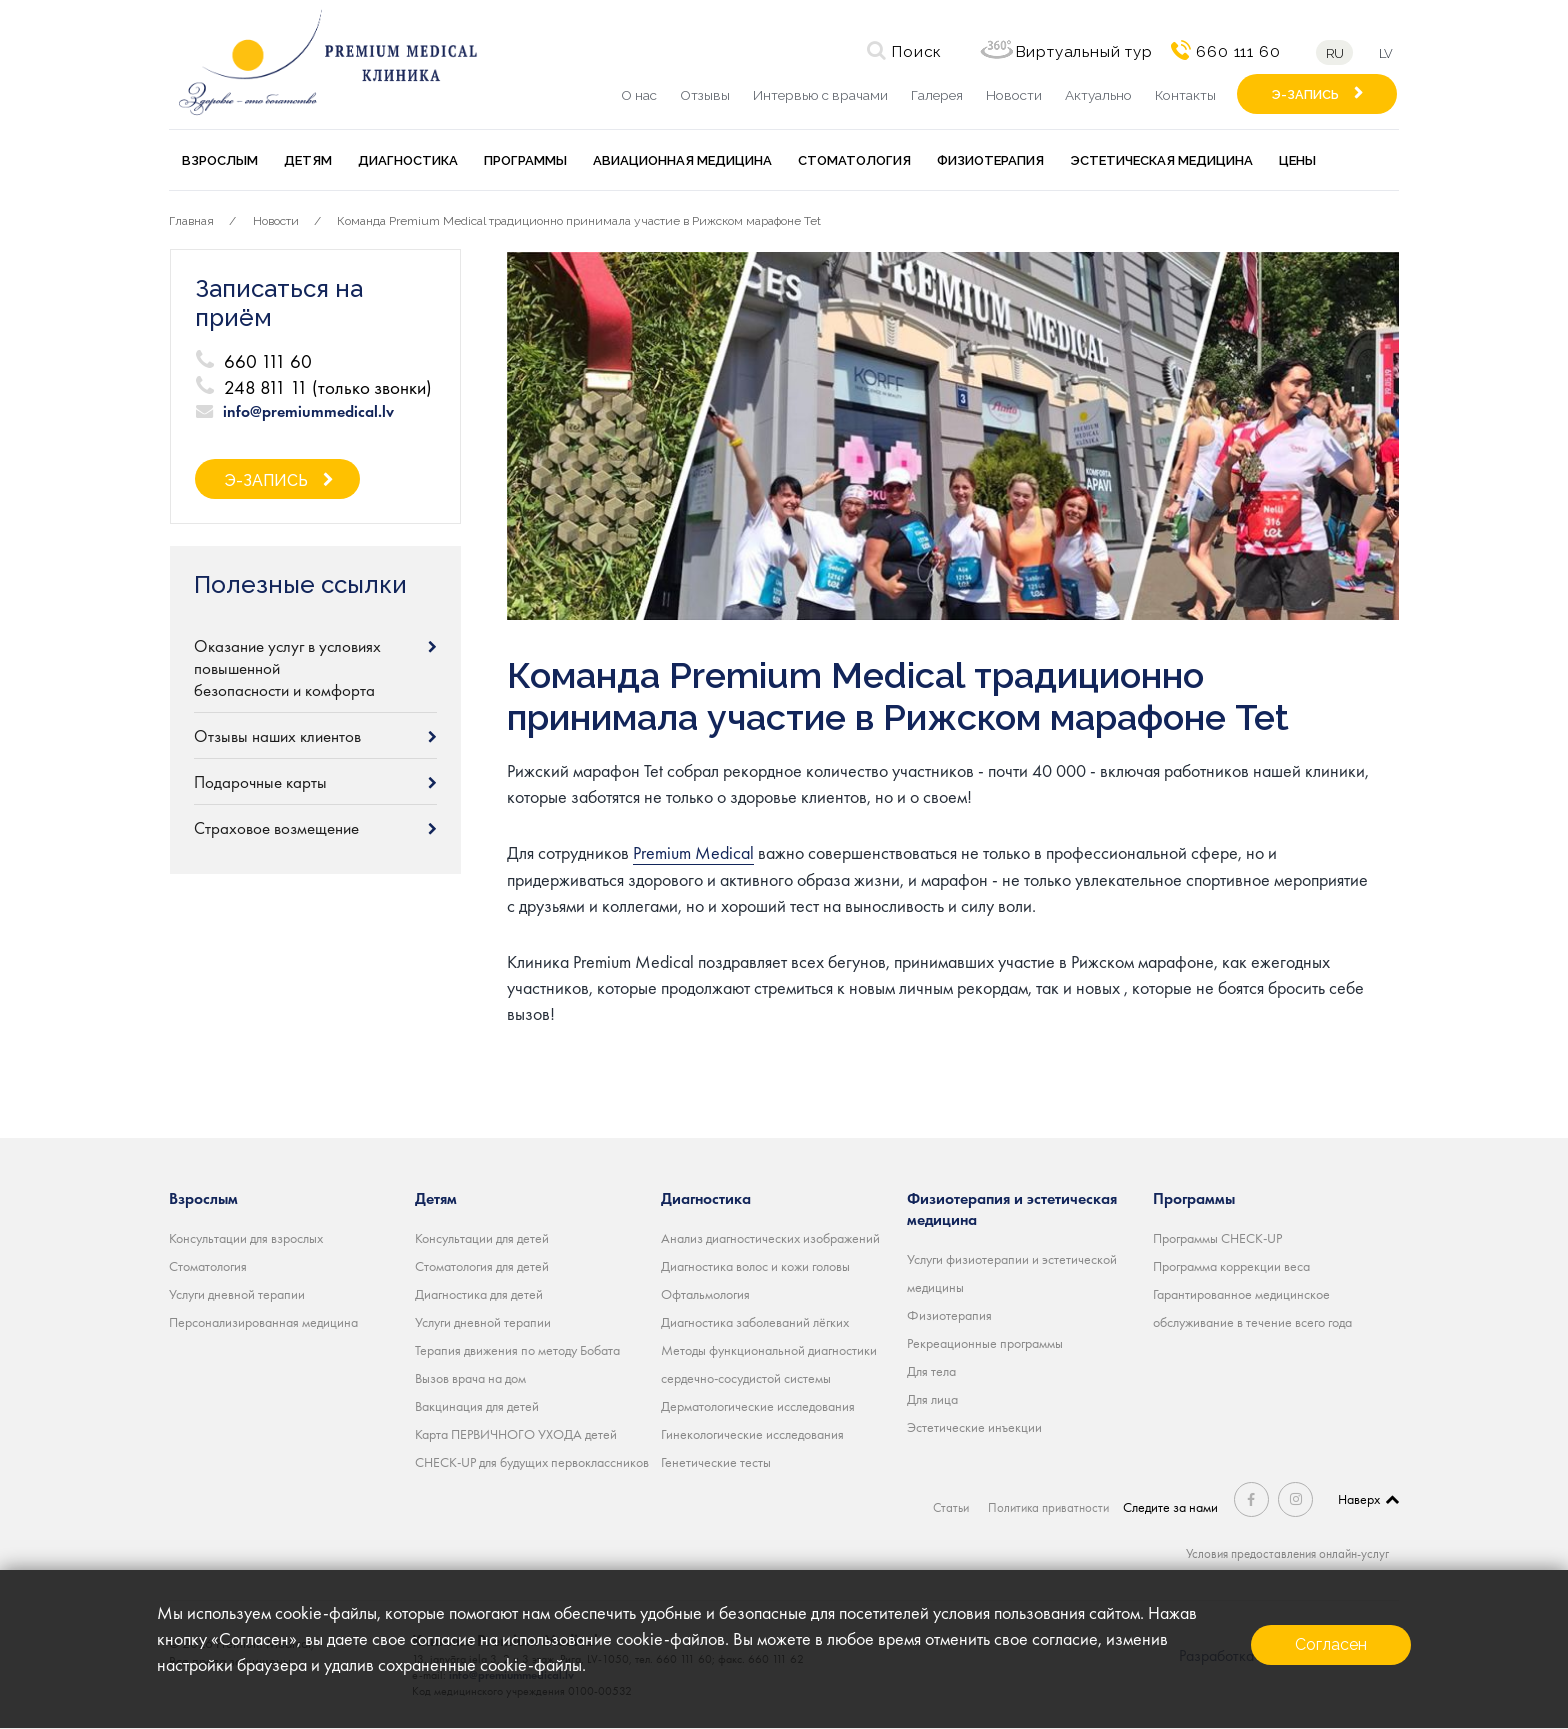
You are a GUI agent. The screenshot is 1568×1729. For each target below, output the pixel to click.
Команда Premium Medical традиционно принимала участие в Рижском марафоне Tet (579, 221)
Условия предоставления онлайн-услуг (1281, 1553)
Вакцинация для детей (477, 1406)
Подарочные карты (260, 782)
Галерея (937, 95)
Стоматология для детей (482, 1266)
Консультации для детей (482, 1238)
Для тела (931, 1371)
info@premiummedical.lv (308, 412)
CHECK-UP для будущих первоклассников (532, 1462)
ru (1332, 53)
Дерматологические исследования (758, 1406)
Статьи (948, 1507)
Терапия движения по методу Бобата (517, 1350)
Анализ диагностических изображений (770, 1238)
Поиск (914, 52)
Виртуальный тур (1080, 52)
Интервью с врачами (820, 95)
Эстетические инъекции (974, 1427)
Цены (1297, 160)
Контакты (1185, 95)
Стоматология (854, 160)
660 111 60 (1235, 52)
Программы (525, 160)
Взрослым (220, 160)
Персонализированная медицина (263, 1322)
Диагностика (408, 160)
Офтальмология (705, 1294)
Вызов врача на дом (470, 1378)
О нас (639, 95)
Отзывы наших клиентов (277, 736)
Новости (1014, 95)
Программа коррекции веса (1231, 1266)
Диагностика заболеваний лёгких (755, 1322)
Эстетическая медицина (1161, 160)
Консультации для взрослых (246, 1238)
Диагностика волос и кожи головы (755, 1266)
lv (1389, 53)
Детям (308, 160)
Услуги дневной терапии (237, 1294)
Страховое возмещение (276, 828)
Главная (191, 221)
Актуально (1098, 95)
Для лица (932, 1399)
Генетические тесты (716, 1462)
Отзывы (705, 95)
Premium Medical (693, 852)
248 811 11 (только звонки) (328, 387)
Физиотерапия (990, 160)
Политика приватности (1050, 1507)
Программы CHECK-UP (1217, 1238)
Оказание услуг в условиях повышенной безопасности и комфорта (287, 668)
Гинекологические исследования (752, 1434)
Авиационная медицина (682, 160)
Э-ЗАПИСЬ (1305, 94)
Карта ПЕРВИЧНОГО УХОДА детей (516, 1434)
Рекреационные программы (985, 1343)
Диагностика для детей (479, 1294)
